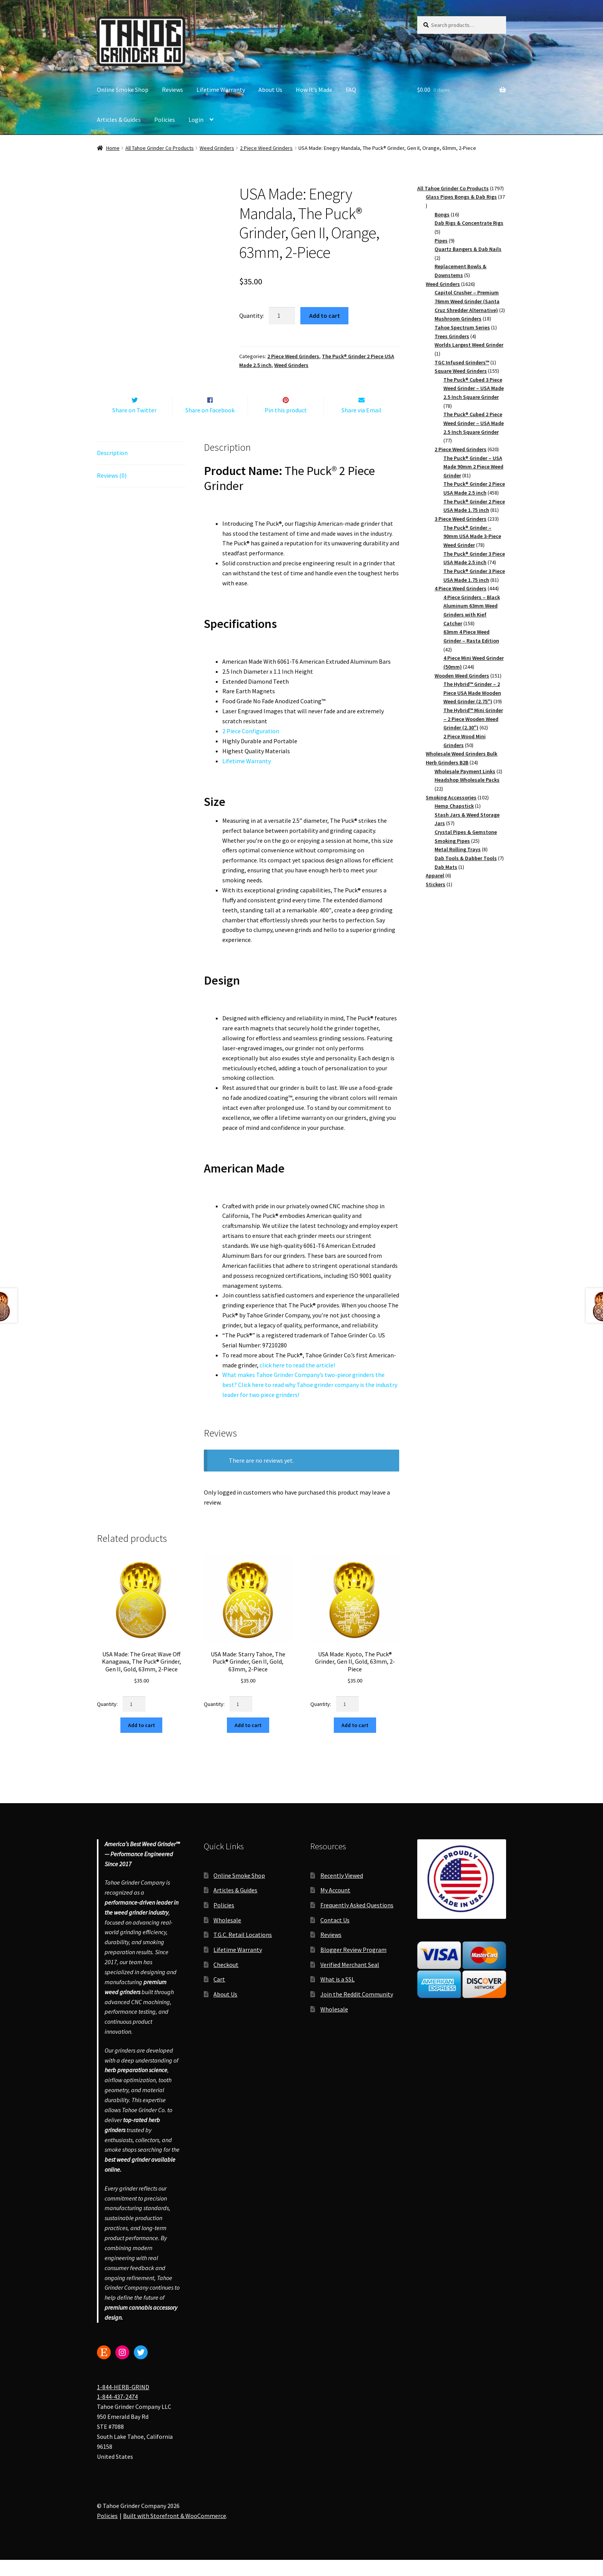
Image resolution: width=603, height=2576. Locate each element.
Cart (219, 1995)
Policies (164, 119)
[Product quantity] (282, 316)
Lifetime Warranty (221, 89)
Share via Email (361, 426)
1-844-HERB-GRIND (123, 2403)
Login (195, 119)
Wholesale (227, 1936)
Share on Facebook (210, 426)
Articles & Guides (119, 119)
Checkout (225, 1981)
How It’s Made (314, 89)
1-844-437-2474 (117, 2413)
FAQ (351, 89)
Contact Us (335, 1936)
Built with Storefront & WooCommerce (174, 2532)
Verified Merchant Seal (349, 1981)
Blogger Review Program (353, 1966)
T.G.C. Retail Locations (242, 1951)
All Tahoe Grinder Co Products (159, 147)
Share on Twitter (134, 426)
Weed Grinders (217, 147)
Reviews (172, 89)
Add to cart (324, 315)
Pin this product (286, 426)
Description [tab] (112, 469)
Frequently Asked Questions (356, 1921)
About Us (270, 89)
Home (113, 147)
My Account (335, 1906)
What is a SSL (337, 1995)
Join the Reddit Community (356, 2010)
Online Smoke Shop (122, 89)
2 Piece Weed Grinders (266, 147)
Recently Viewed (341, 1891)
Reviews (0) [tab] (112, 491)
